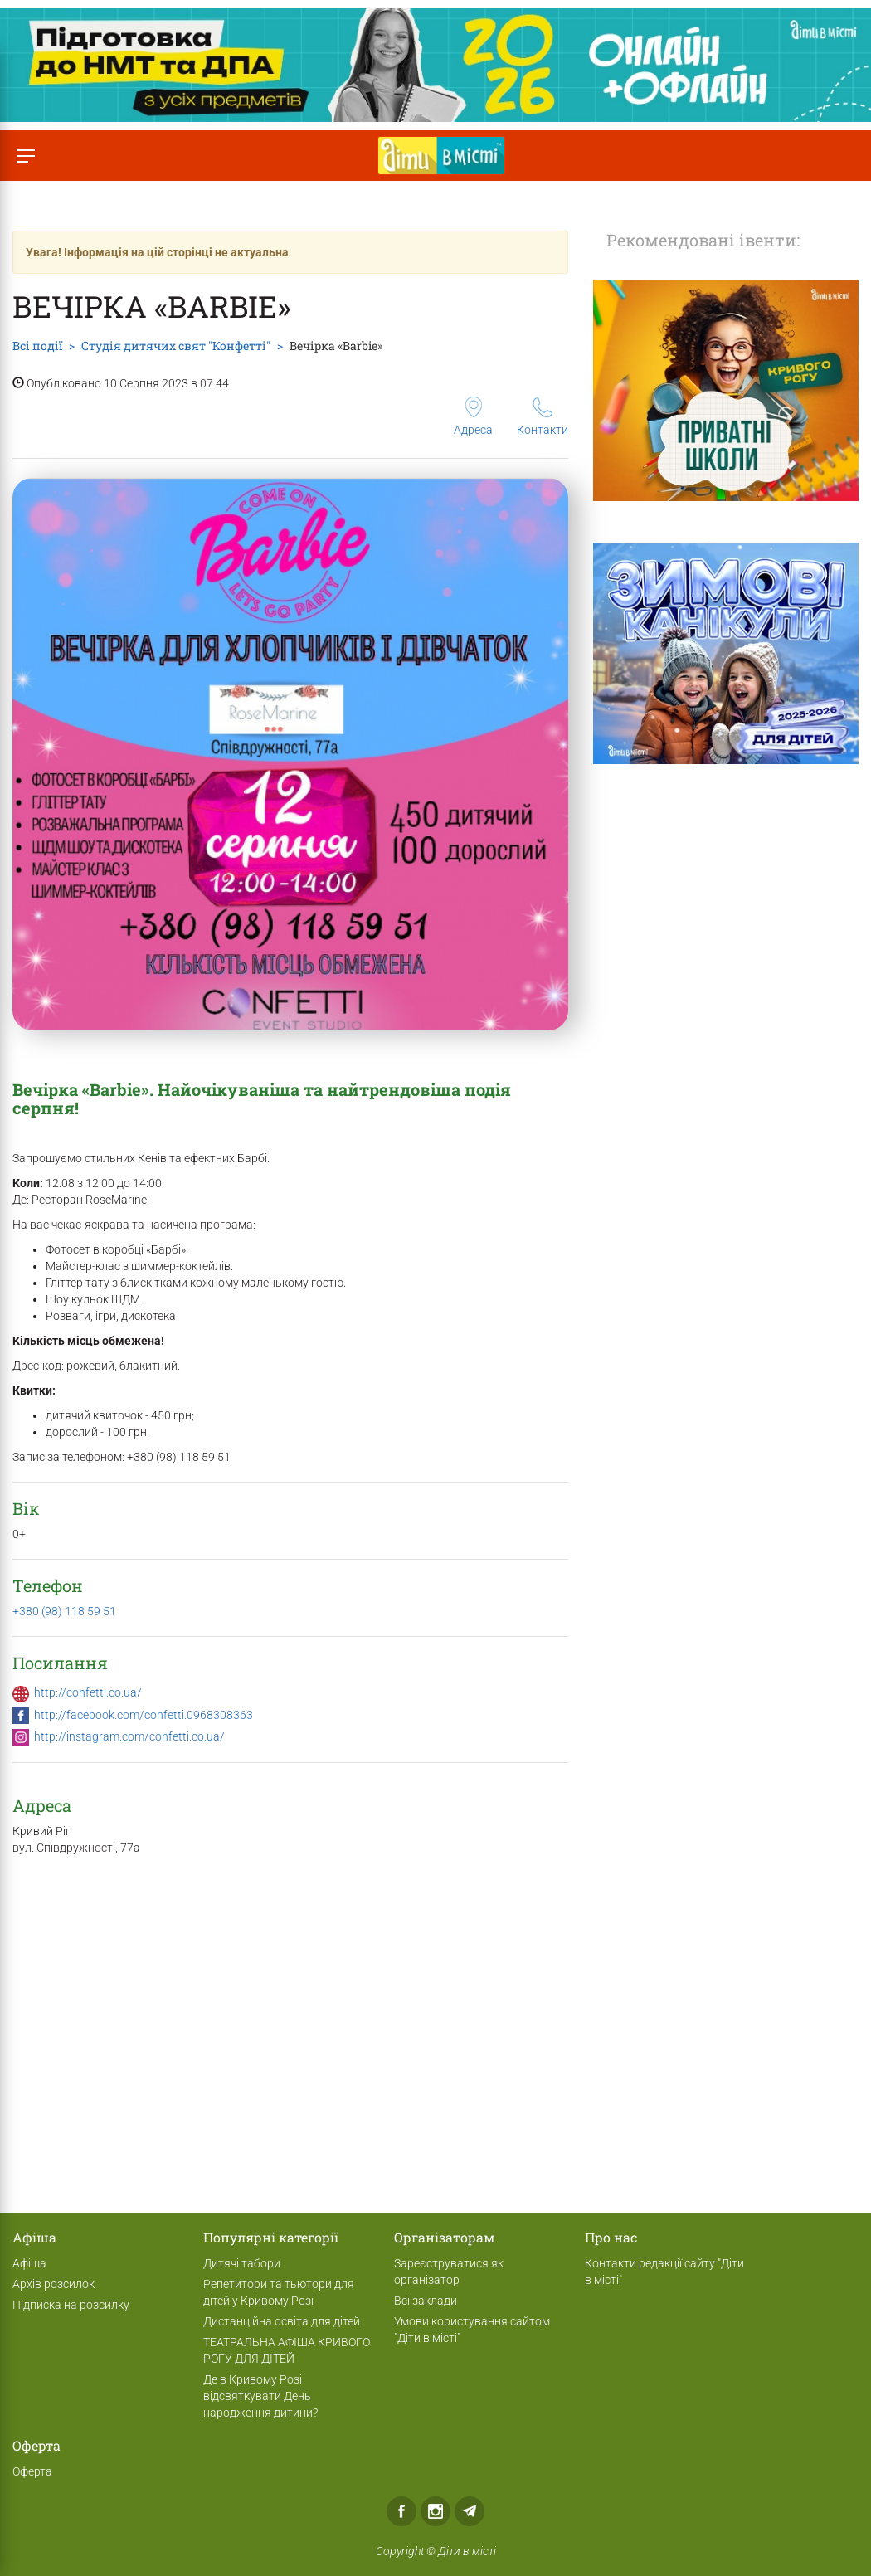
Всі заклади (425, 2300)
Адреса (473, 416)
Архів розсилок (53, 2284)
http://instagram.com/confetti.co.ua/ (129, 1736)
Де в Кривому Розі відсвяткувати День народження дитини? (260, 2396)
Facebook (401, 2511)
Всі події (37, 345)
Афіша (29, 2263)
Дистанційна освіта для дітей (281, 2321)
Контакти (542, 416)
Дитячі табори (241, 2263)
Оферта (32, 2471)
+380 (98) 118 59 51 (64, 1611)
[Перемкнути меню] (25, 155)
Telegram (469, 2511)
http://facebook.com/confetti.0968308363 (143, 1714)
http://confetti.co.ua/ (88, 1692)
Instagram (435, 2511)
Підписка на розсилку (70, 2304)
